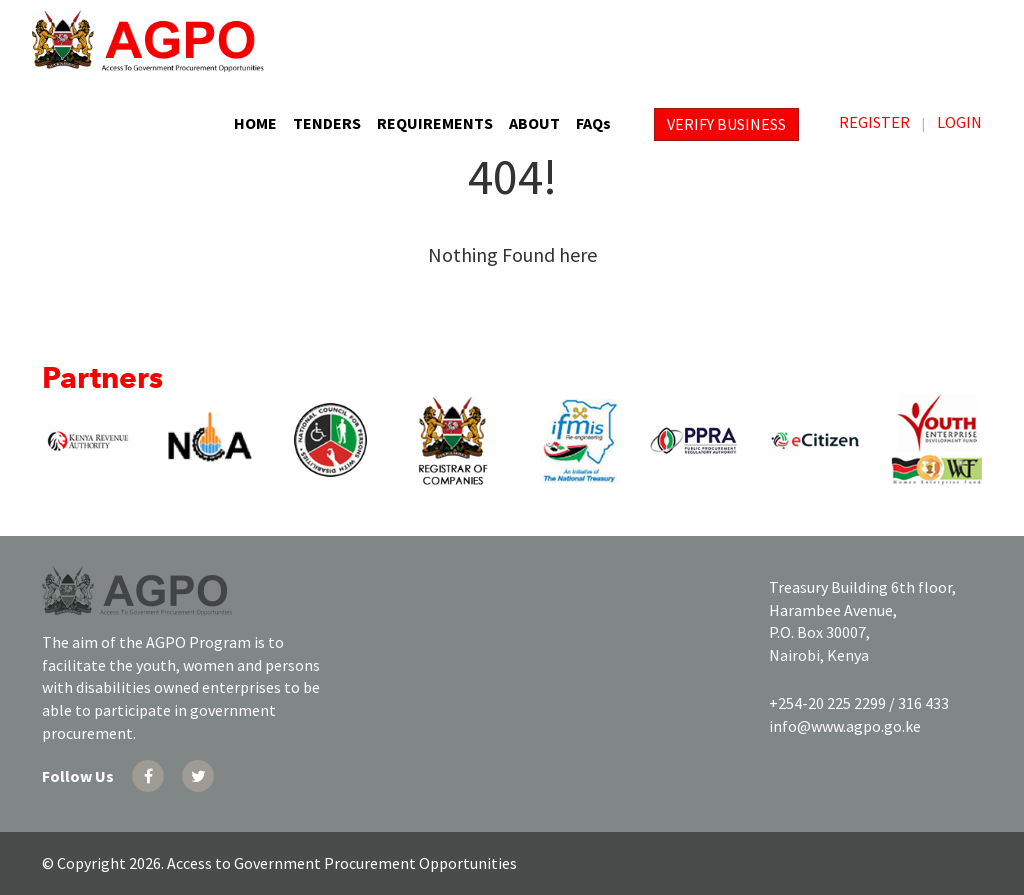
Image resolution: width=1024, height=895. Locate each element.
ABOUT (534, 123)
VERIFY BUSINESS (726, 124)
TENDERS (327, 123)
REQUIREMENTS (435, 123)
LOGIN (959, 122)
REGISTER (874, 122)
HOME (255, 123)
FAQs (593, 123)
